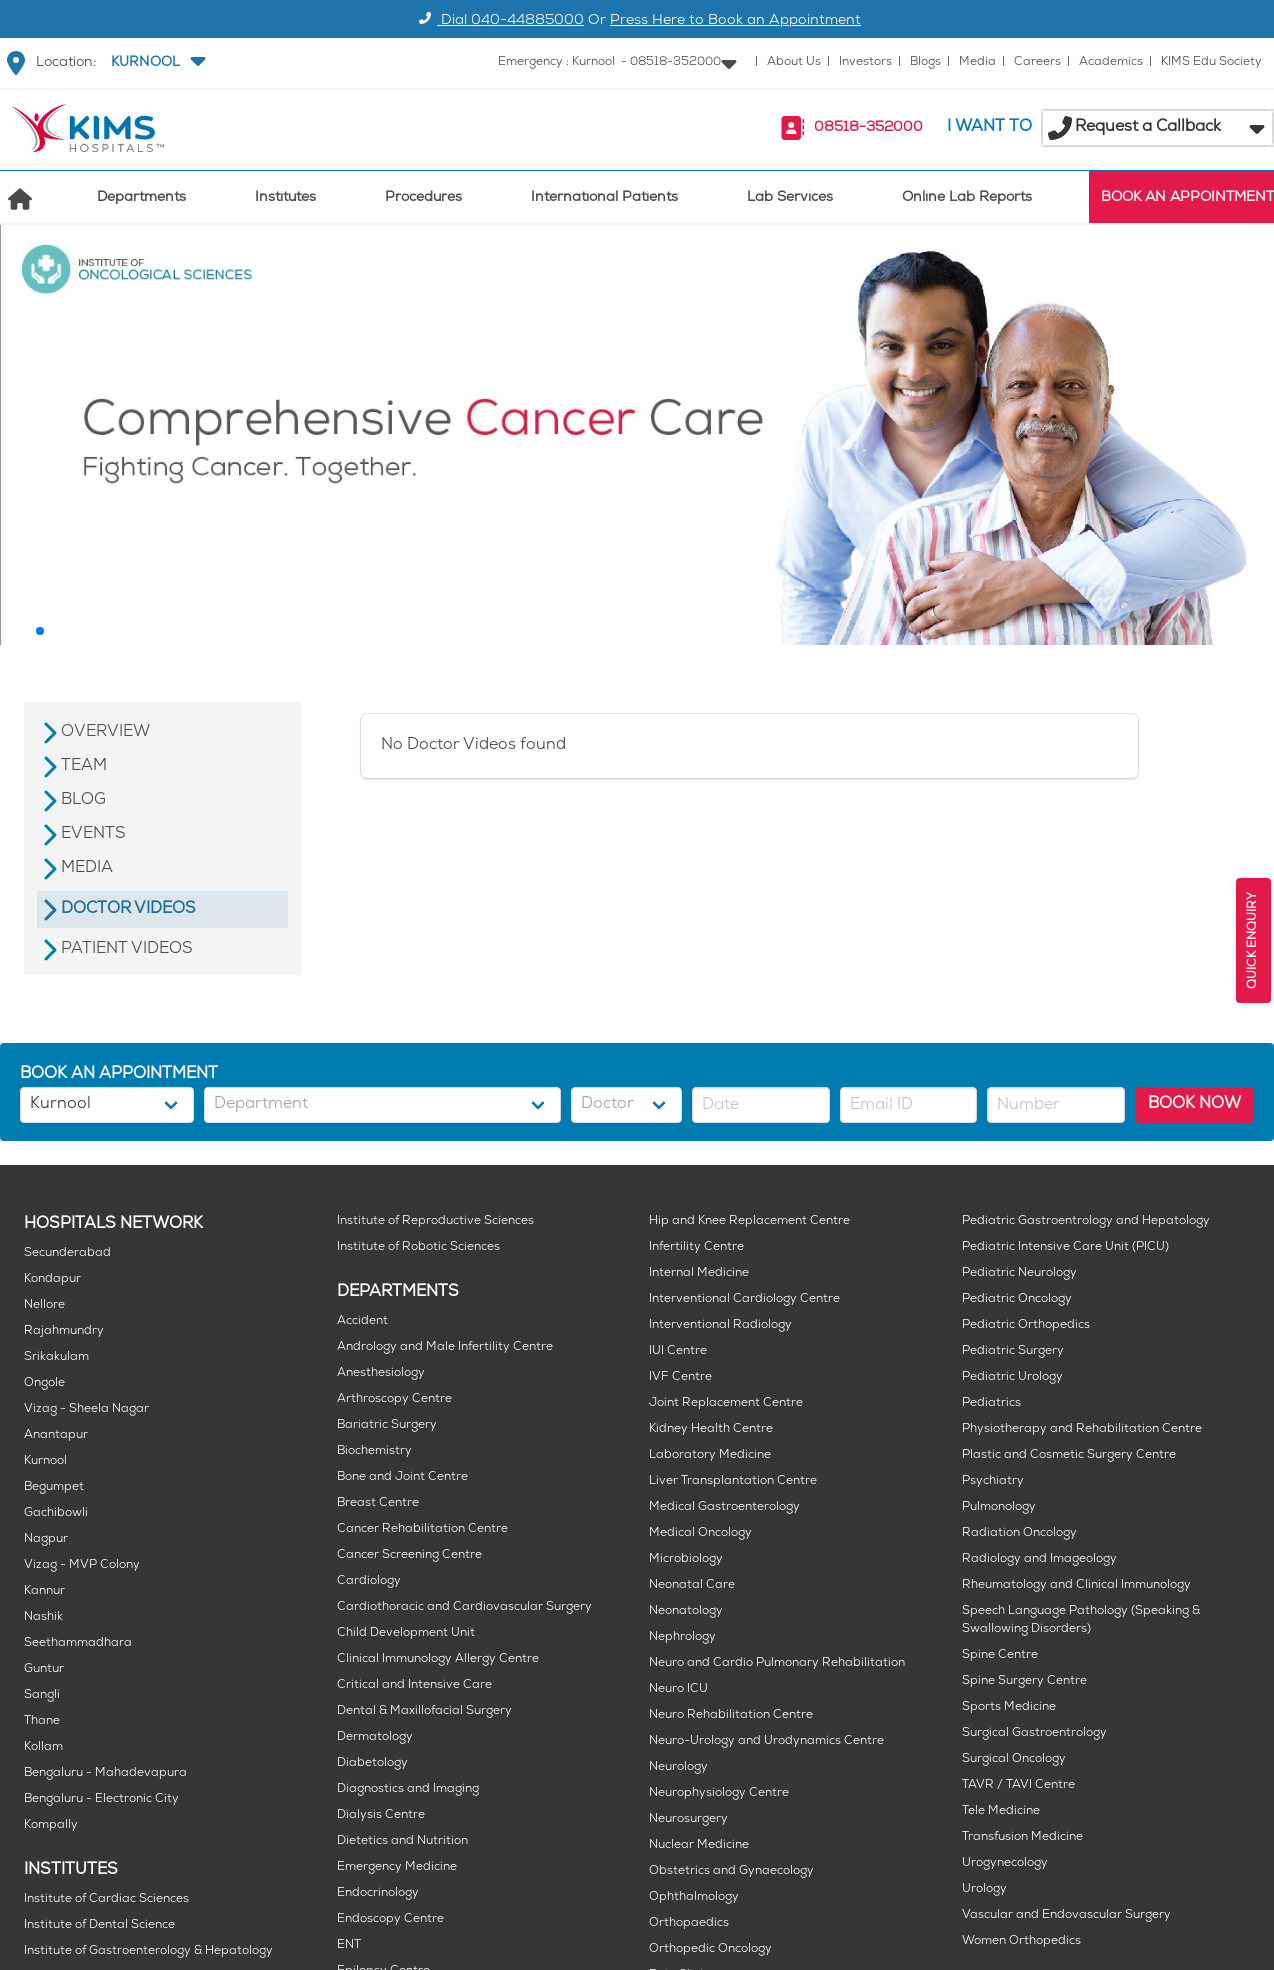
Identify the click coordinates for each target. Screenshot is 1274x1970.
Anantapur (56, 1435)
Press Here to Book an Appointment (735, 21)
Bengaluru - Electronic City (101, 1799)
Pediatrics (991, 1403)
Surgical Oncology (1014, 1759)
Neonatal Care (692, 1585)
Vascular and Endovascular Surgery (1066, 1915)
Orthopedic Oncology (710, 1949)
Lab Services (790, 198)
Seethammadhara (78, 1643)
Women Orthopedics (1021, 1941)
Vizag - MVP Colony (82, 1565)
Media (977, 62)
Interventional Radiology (720, 1325)
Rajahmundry (64, 1331)
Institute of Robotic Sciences (418, 1247)
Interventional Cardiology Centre (744, 1299)
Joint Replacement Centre (726, 1403)
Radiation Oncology (1019, 1533)
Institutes (285, 198)
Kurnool (45, 1461)
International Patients (604, 198)
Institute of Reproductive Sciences (435, 1221)
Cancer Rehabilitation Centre (422, 1529)
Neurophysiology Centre (719, 1793)
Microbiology (686, 1559)
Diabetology (372, 1763)
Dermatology (375, 1737)
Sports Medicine (1009, 1707)
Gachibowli (56, 1513)
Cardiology (369, 1581)
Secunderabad (67, 1253)
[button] (156, 63)
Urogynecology (1005, 1863)
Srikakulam (56, 1357)
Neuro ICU (678, 1689)
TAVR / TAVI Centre (1018, 1785)
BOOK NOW (1194, 1104)
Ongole (44, 1383)
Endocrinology (378, 1893)
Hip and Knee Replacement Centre (749, 1221)
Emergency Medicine (397, 1867)
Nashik (43, 1617)
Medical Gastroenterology (724, 1507)
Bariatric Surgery (387, 1425)
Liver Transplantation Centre (733, 1481)
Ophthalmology (694, 1897)
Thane (42, 1721)
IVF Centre (680, 1377)
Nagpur (46, 1539)
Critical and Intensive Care (414, 1685)
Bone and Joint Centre (402, 1477)
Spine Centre (1000, 1655)
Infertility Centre (696, 1247)
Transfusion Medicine (1022, 1837)
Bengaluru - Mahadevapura (105, 1773)
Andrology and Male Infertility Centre (445, 1347)
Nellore (44, 1305)
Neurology (678, 1767)
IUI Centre (678, 1351)
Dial (498, 21)
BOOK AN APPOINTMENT (1187, 198)
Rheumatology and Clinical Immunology (1076, 1585)
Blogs (925, 62)
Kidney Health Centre (711, 1429)
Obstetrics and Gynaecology (731, 1871)
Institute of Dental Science (99, 1925)
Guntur (44, 1669)
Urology (984, 1889)
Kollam (43, 1747)
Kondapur (52, 1279)
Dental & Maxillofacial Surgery (424, 1711)
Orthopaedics (689, 1923)
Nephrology (682, 1637)
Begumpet (54, 1487)
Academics (1111, 62)
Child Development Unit (406, 1633)
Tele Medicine (1001, 1811)
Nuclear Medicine (699, 1845)
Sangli (42, 1695)
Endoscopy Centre (390, 1919)
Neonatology (686, 1611)
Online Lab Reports (967, 198)
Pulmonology (999, 1507)
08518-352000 (868, 128)
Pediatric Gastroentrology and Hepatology (1086, 1221)
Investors (865, 62)
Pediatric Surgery (1013, 1351)
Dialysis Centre (381, 1815)
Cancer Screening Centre (409, 1555)
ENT (349, 1945)
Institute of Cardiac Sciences (106, 1899)
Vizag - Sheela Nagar (86, 1409)
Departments (141, 198)
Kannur (44, 1591)
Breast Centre (378, 1503)
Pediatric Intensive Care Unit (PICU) (1065, 1247)
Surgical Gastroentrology (1034, 1733)
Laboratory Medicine (710, 1455)
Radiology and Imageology (1039, 1559)
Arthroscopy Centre (394, 1399)
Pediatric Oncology (1017, 1299)
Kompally (51, 1825)
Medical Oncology (700, 1533)
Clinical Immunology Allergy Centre (438, 1659)
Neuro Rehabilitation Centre (731, 1715)
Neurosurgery (688, 1819)
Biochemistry (374, 1451)
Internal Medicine (699, 1273)
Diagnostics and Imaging (408, 1789)
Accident (362, 1321)
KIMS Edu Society (1211, 62)
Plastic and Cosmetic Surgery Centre (1069, 1455)
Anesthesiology (381, 1373)
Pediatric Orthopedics (1026, 1325)
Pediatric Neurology (1019, 1273)
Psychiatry (993, 1481)
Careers (1037, 62)
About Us (794, 62)
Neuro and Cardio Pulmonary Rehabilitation (777, 1663)
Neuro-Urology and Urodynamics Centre (766, 1741)
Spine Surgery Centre (1024, 1681)
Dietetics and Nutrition (402, 1841)
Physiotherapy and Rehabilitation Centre (1082, 1429)
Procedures (423, 198)
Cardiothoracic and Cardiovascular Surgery (464, 1607)
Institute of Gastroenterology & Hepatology (148, 1951)
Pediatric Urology (1012, 1377)
